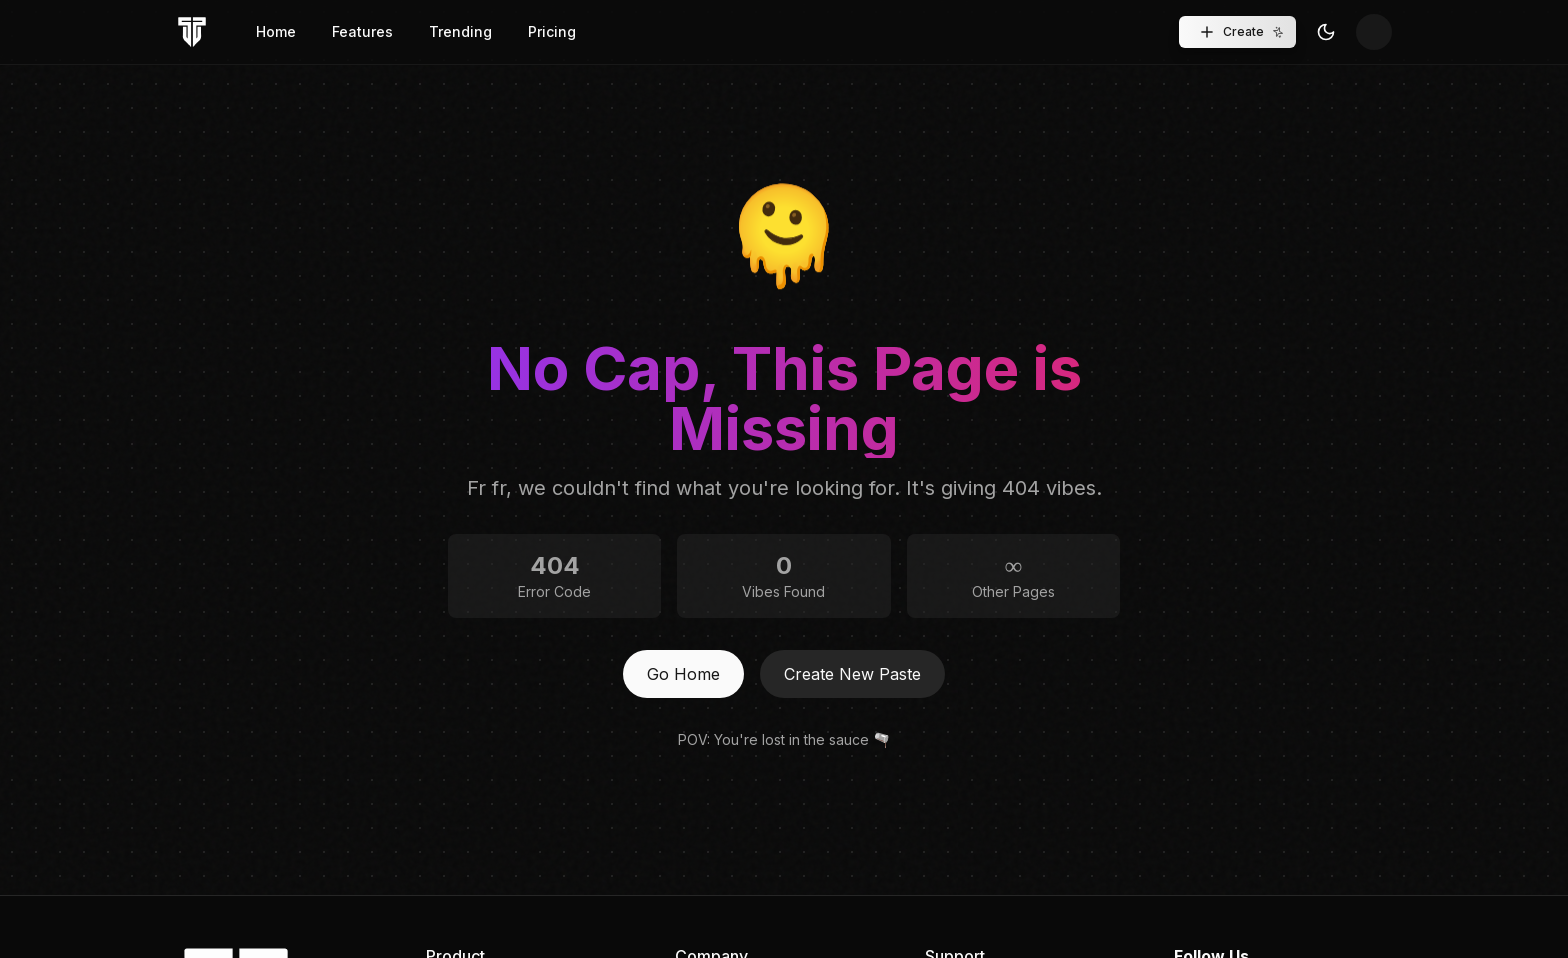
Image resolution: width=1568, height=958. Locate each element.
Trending (460, 31)
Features (362, 31)
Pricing (552, 31)
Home (276, 31)
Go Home (683, 674)
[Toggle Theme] (1326, 32)
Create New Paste (852, 674)
